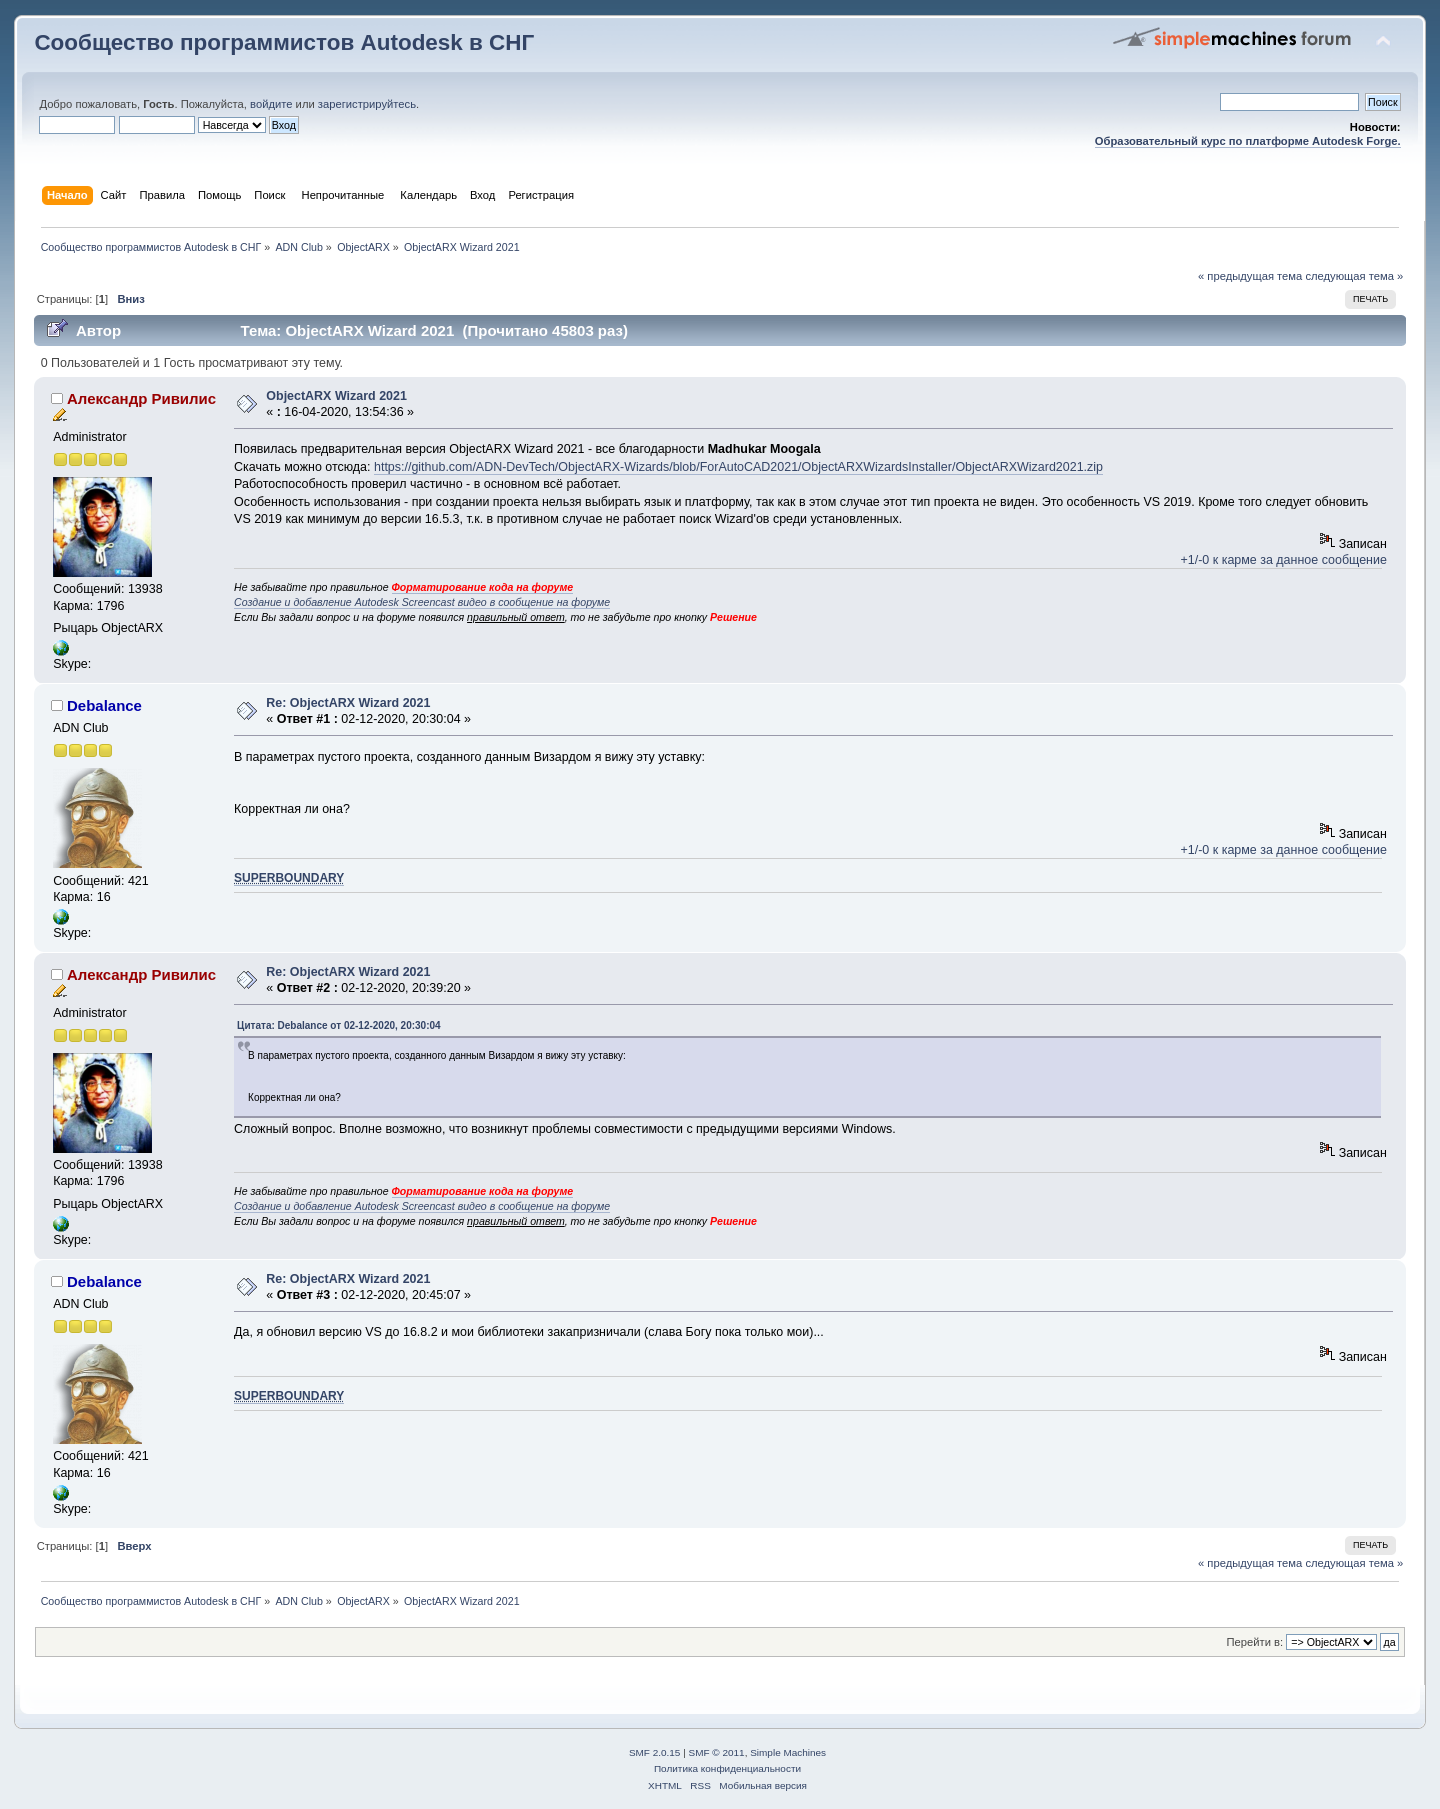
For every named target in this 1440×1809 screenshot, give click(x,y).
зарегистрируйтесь (367, 104)
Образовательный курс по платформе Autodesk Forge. (1248, 141)
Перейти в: (1255, 1642)
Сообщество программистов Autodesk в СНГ (284, 42)
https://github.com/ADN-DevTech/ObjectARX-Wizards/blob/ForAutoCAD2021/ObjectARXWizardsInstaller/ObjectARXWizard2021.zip (738, 467)
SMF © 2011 (717, 1752)
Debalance (104, 705)
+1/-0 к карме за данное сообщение (1284, 560)
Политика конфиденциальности (727, 1768)
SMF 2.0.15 (655, 1752)
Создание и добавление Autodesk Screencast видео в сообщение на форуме (422, 602)
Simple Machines (788, 1752)
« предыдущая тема (1250, 276)
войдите (271, 104)
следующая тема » (1354, 276)
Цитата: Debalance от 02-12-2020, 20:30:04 (339, 1025)
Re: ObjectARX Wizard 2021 (348, 703)
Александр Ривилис (141, 398)
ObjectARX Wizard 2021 (336, 396)
